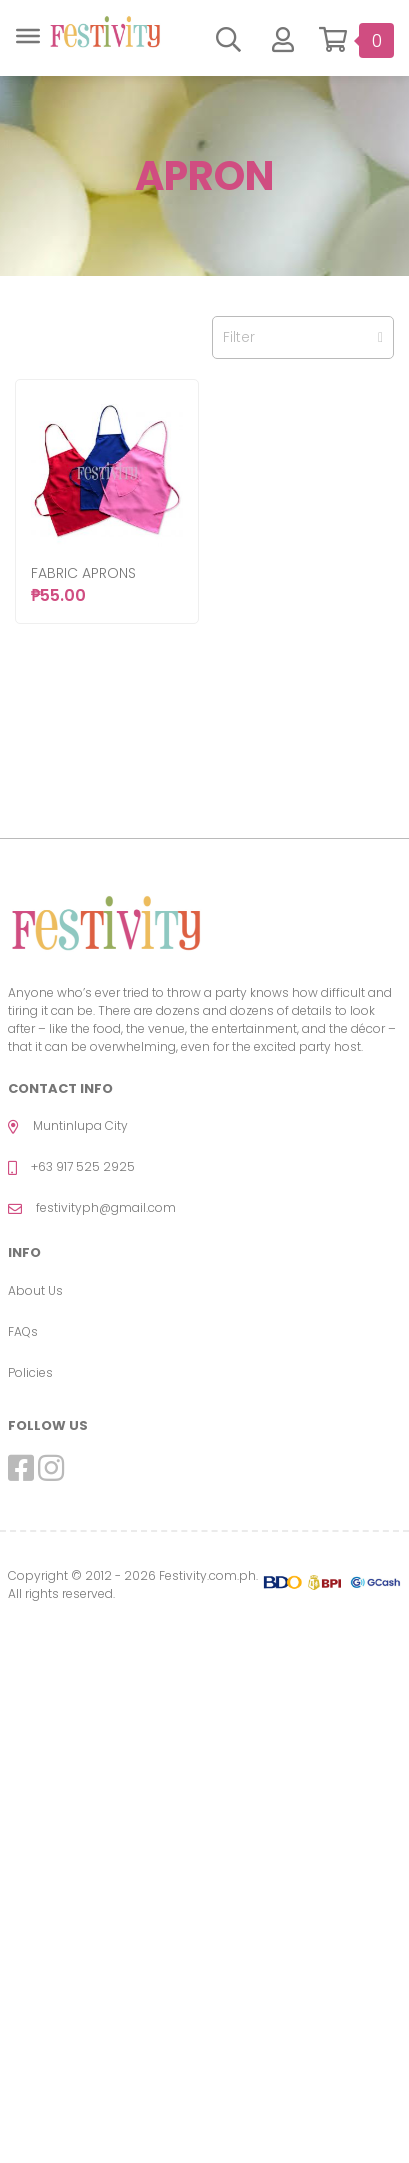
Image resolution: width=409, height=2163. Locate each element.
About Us (35, 1290)
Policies (30, 1372)
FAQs (23, 1331)
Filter (303, 337)
